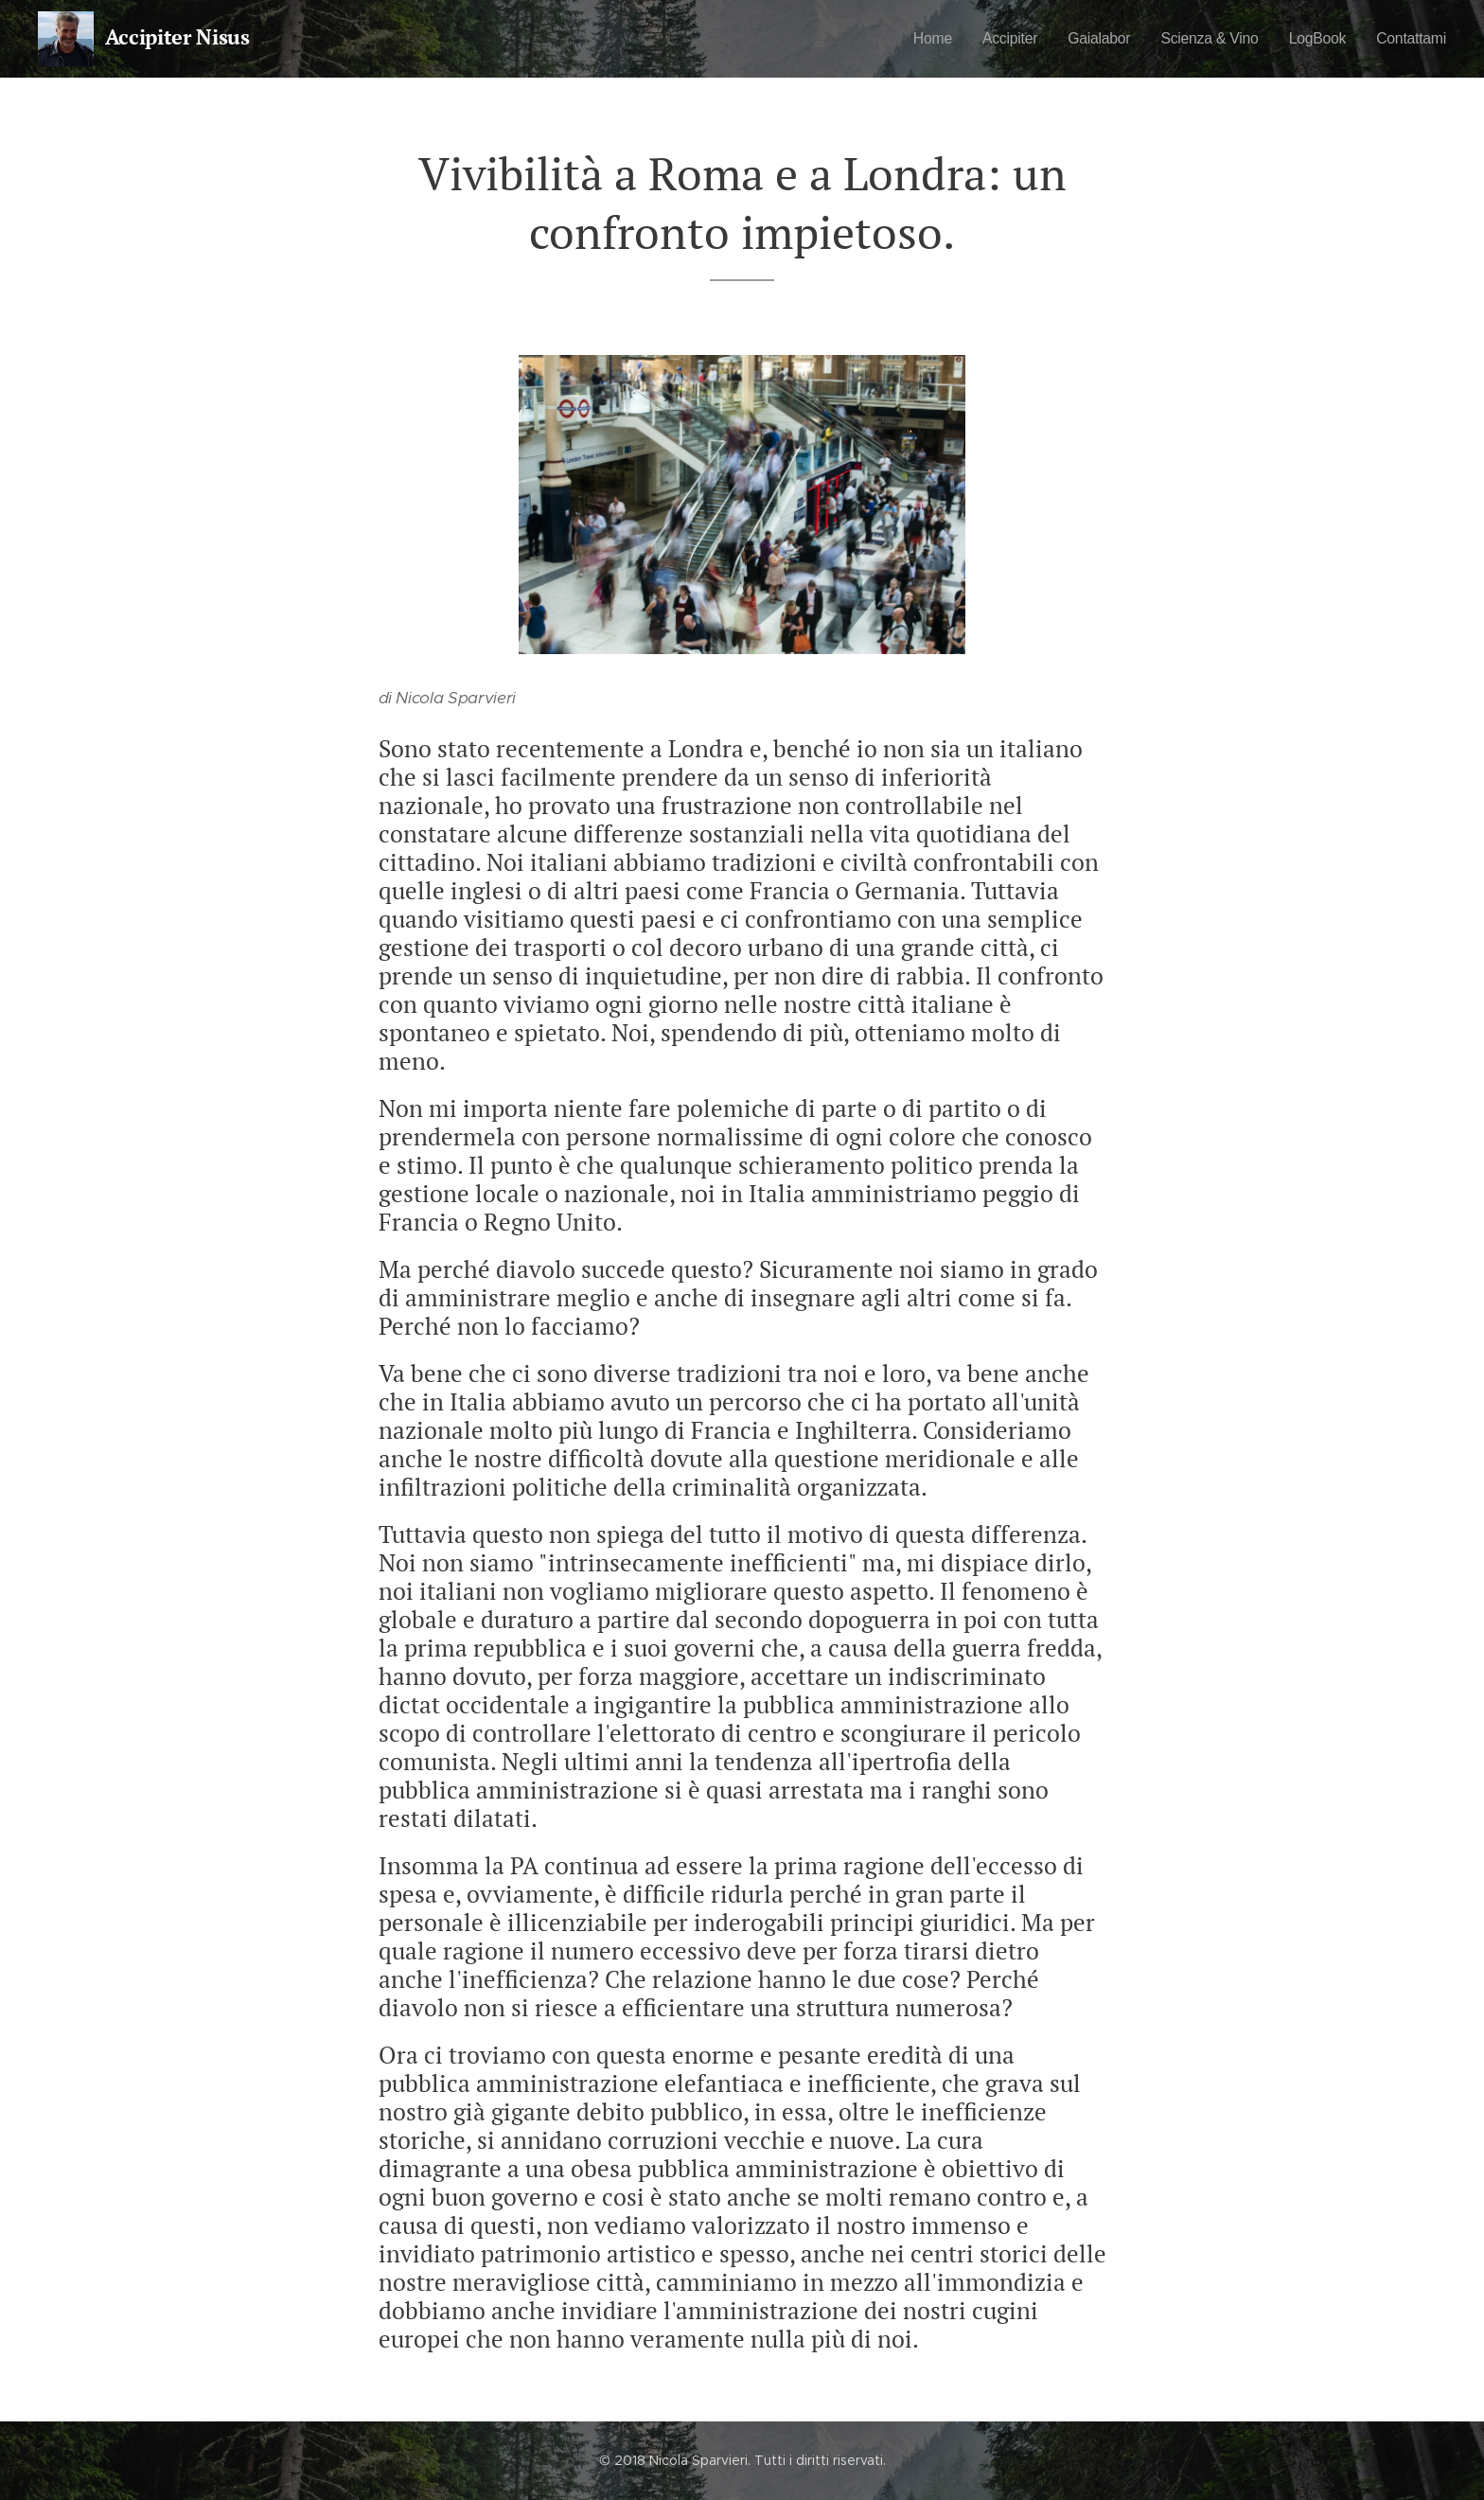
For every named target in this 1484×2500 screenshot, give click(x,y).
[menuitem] (907, 38)
